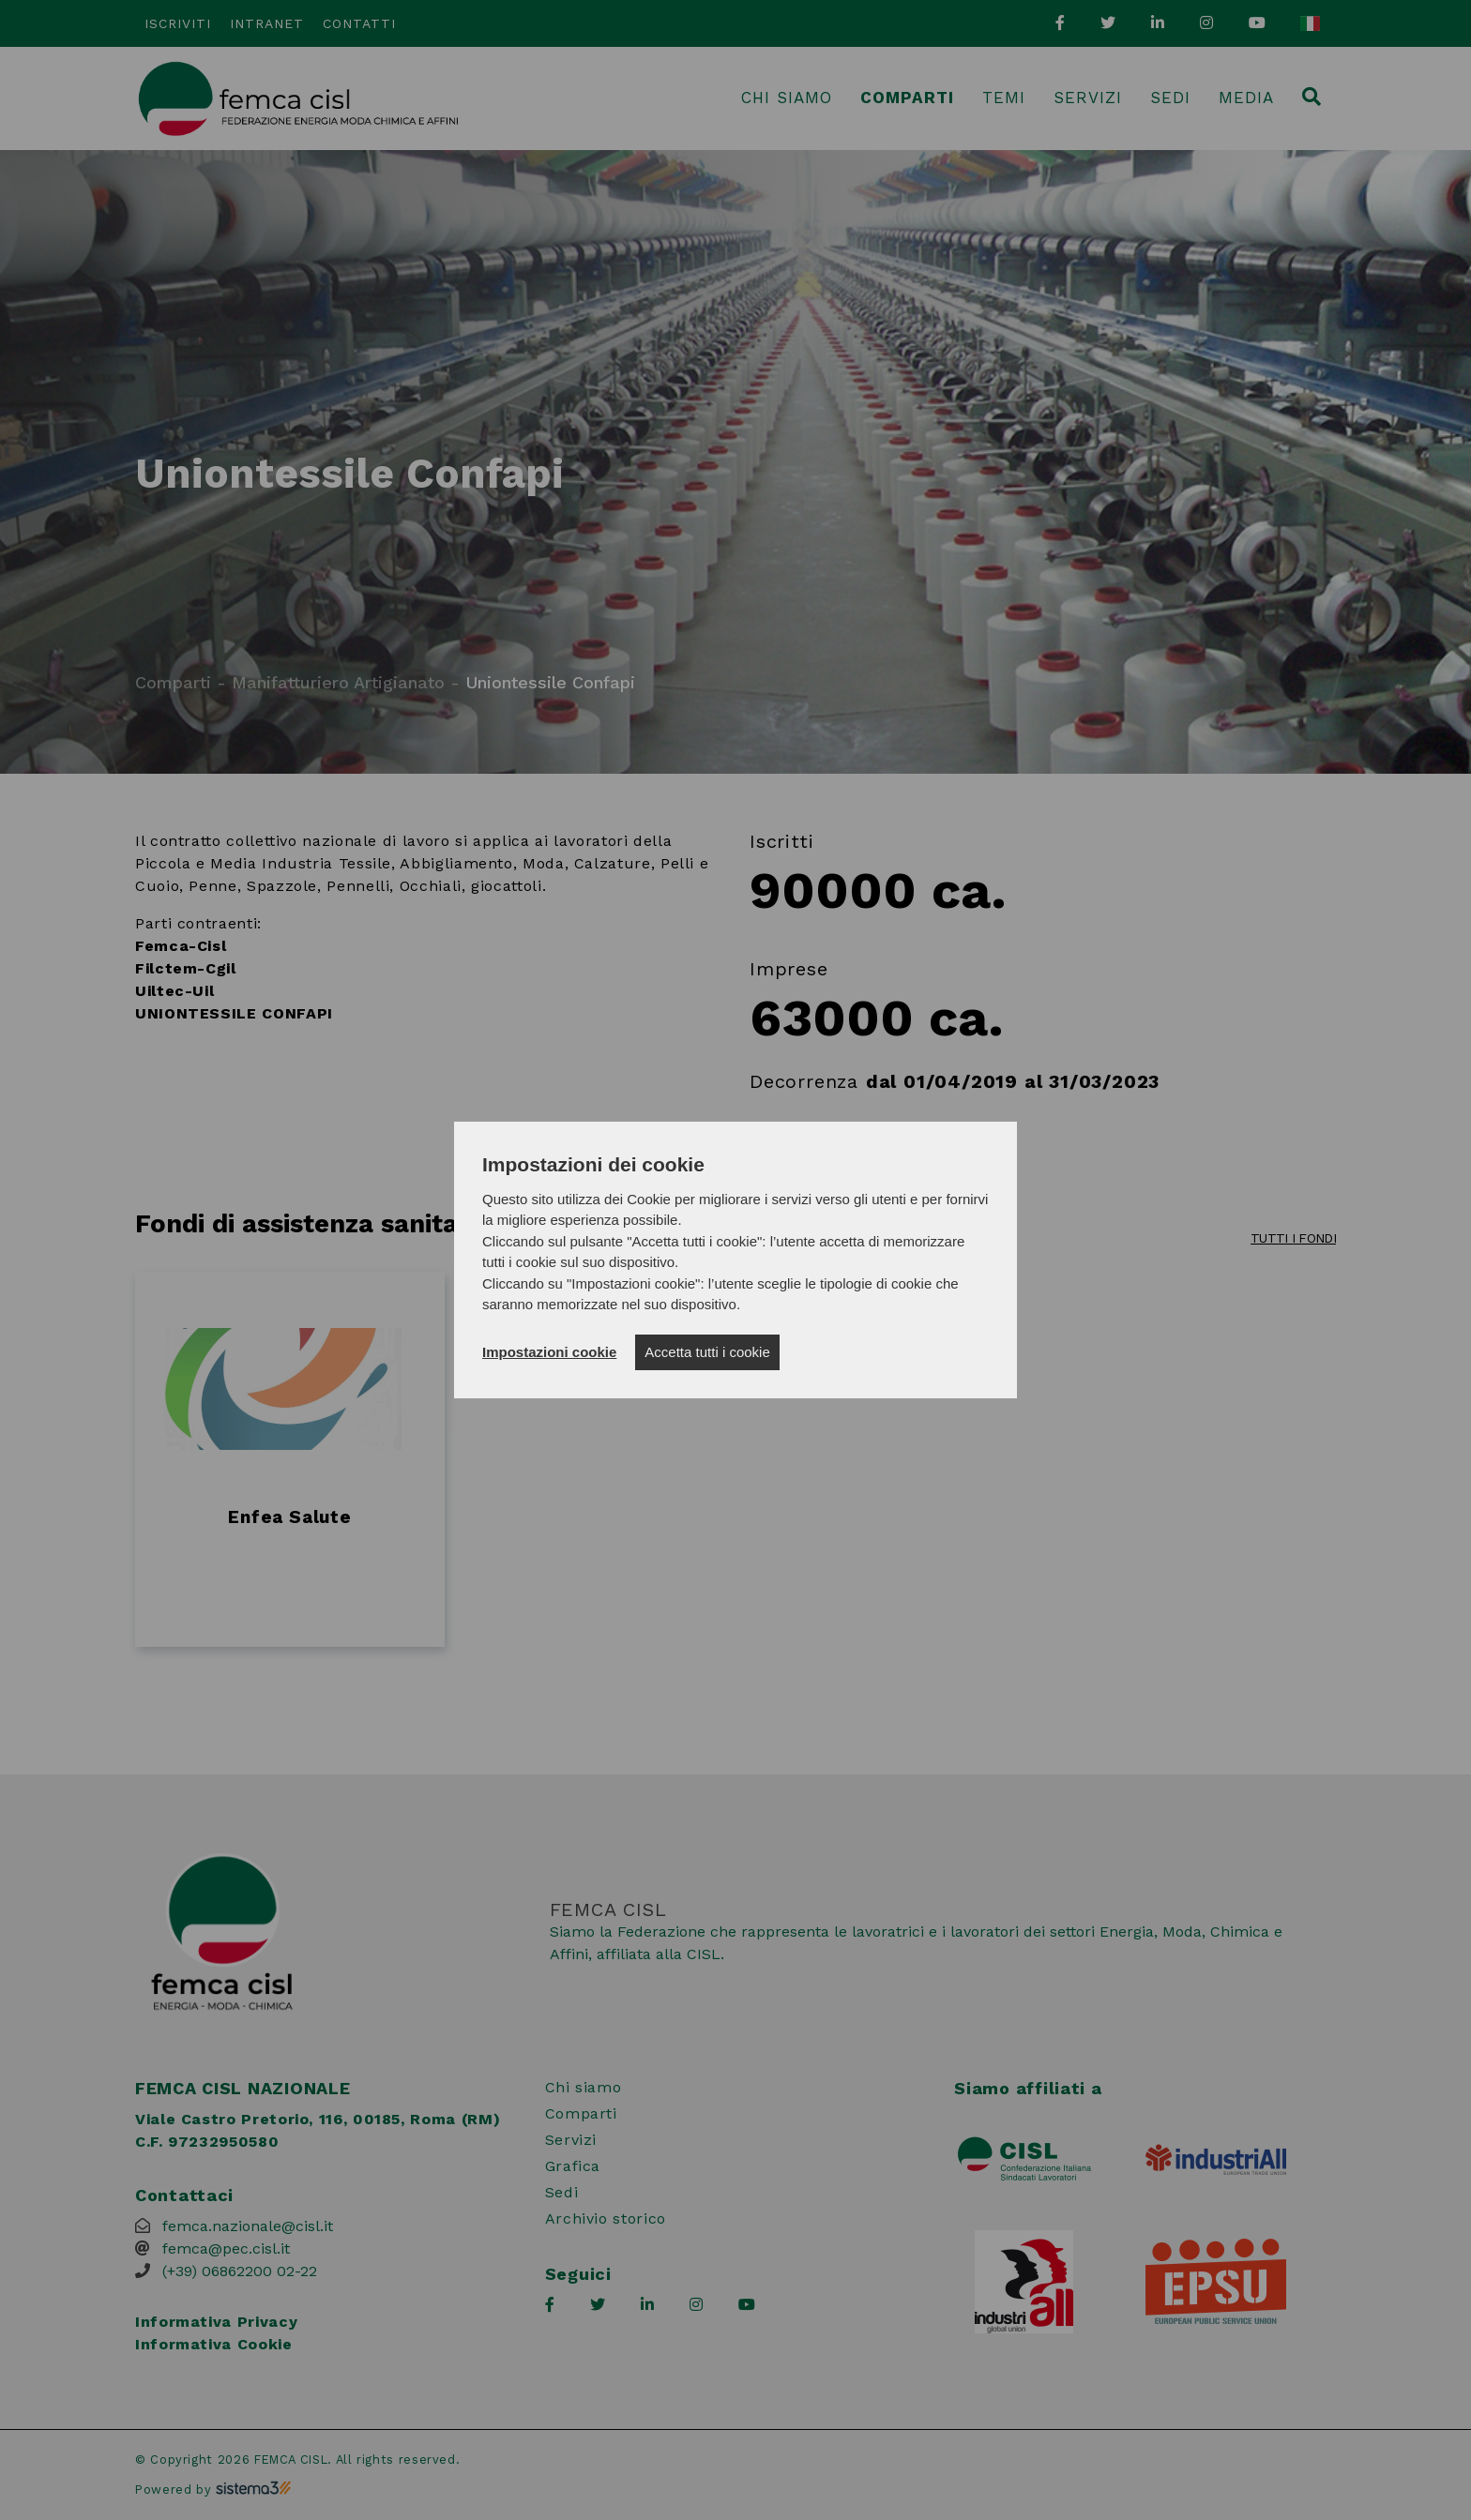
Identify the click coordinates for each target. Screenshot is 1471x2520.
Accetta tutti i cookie (707, 1352)
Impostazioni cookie (549, 1352)
